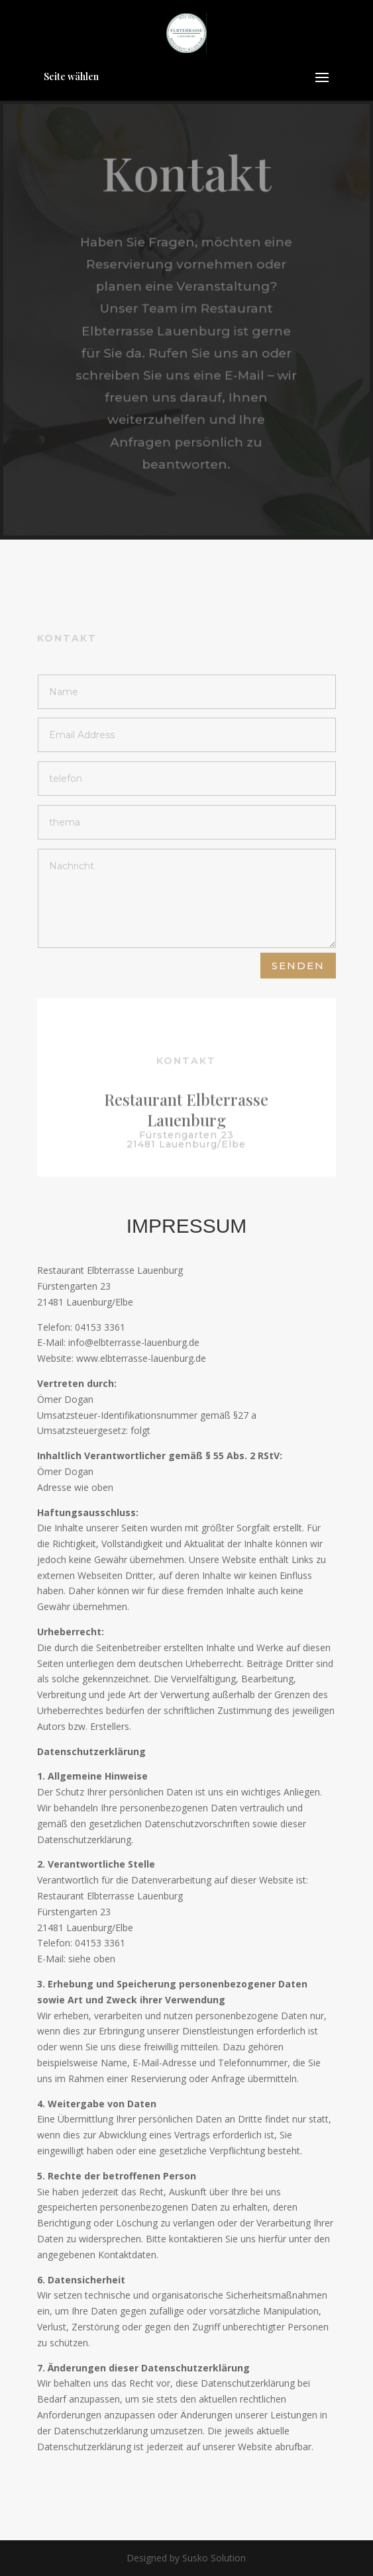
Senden (298, 965)
